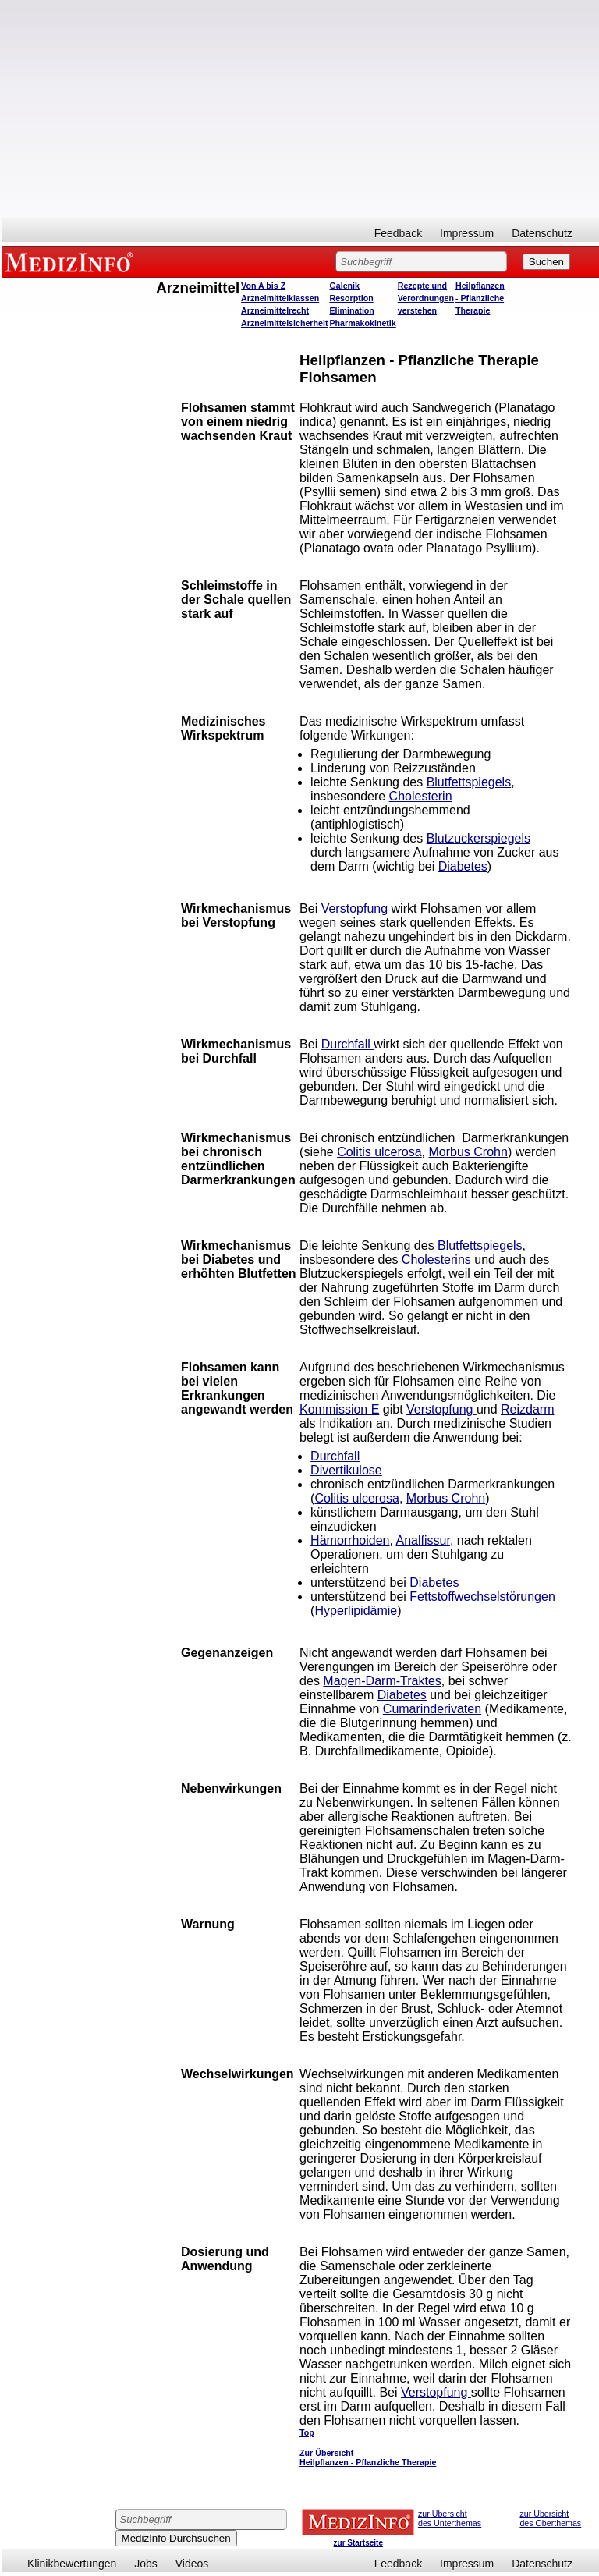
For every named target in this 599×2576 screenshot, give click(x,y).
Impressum (467, 233)
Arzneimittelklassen (280, 298)
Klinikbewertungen (71, 2563)
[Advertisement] (300, 109)
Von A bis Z (263, 285)
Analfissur (423, 1540)
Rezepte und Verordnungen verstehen (426, 298)
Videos (192, 2563)
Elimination (351, 310)
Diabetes (462, 866)
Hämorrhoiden (349, 1540)
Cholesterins (436, 1259)
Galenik (344, 285)
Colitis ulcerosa (379, 1151)
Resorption (351, 298)
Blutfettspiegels (469, 782)
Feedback (398, 233)
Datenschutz (542, 233)
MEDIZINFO (72, 261)
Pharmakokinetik (362, 323)
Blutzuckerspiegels (478, 838)
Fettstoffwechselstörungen (482, 1596)
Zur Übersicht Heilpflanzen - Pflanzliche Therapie (368, 2457)
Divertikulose (346, 1470)
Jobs (146, 2563)
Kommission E (339, 1409)
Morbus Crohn (468, 1151)
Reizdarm (527, 1409)
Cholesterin (420, 796)
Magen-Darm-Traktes (382, 1680)
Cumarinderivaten (432, 1709)
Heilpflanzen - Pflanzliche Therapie (480, 298)
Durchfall (347, 1044)
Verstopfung (356, 908)
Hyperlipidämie (355, 1610)
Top (307, 2432)
